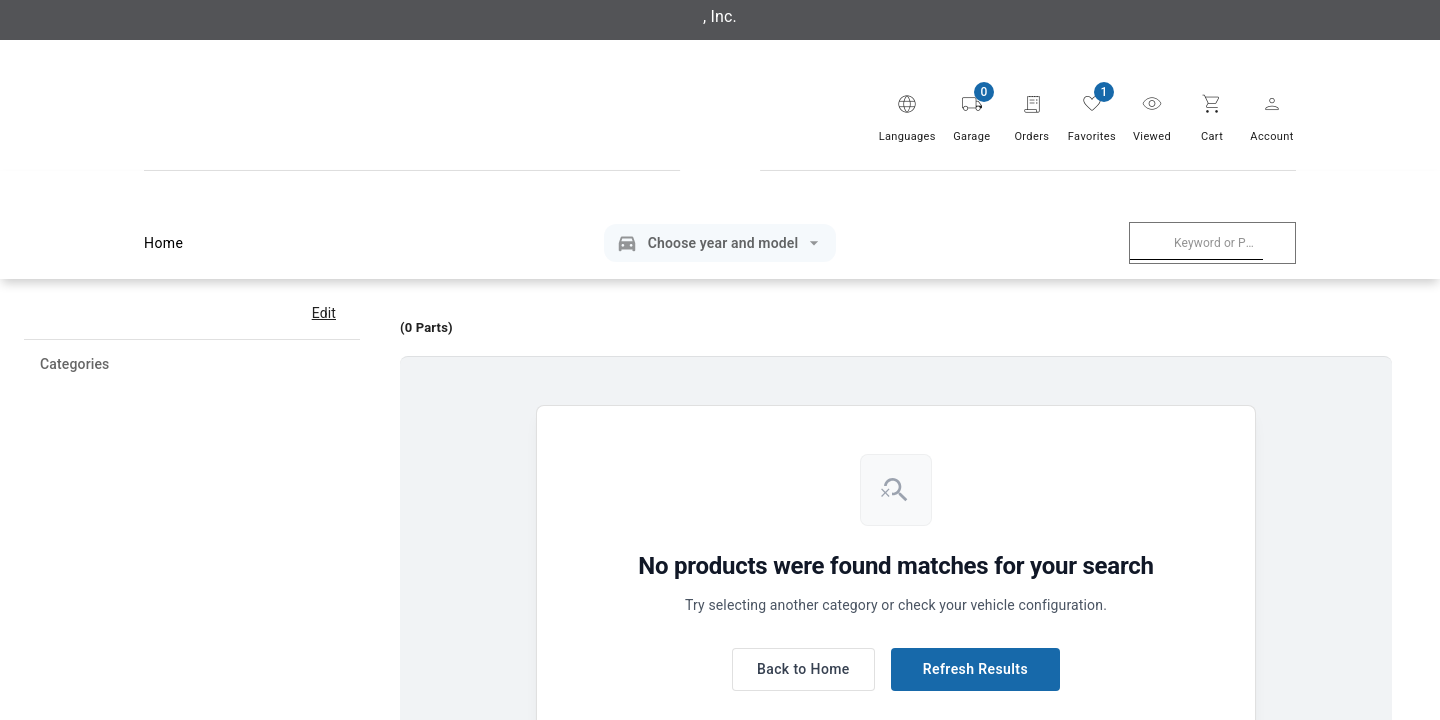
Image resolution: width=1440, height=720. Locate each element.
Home (167, 243)
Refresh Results (975, 669)
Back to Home (803, 669)
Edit (324, 313)
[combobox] (1196, 243)
